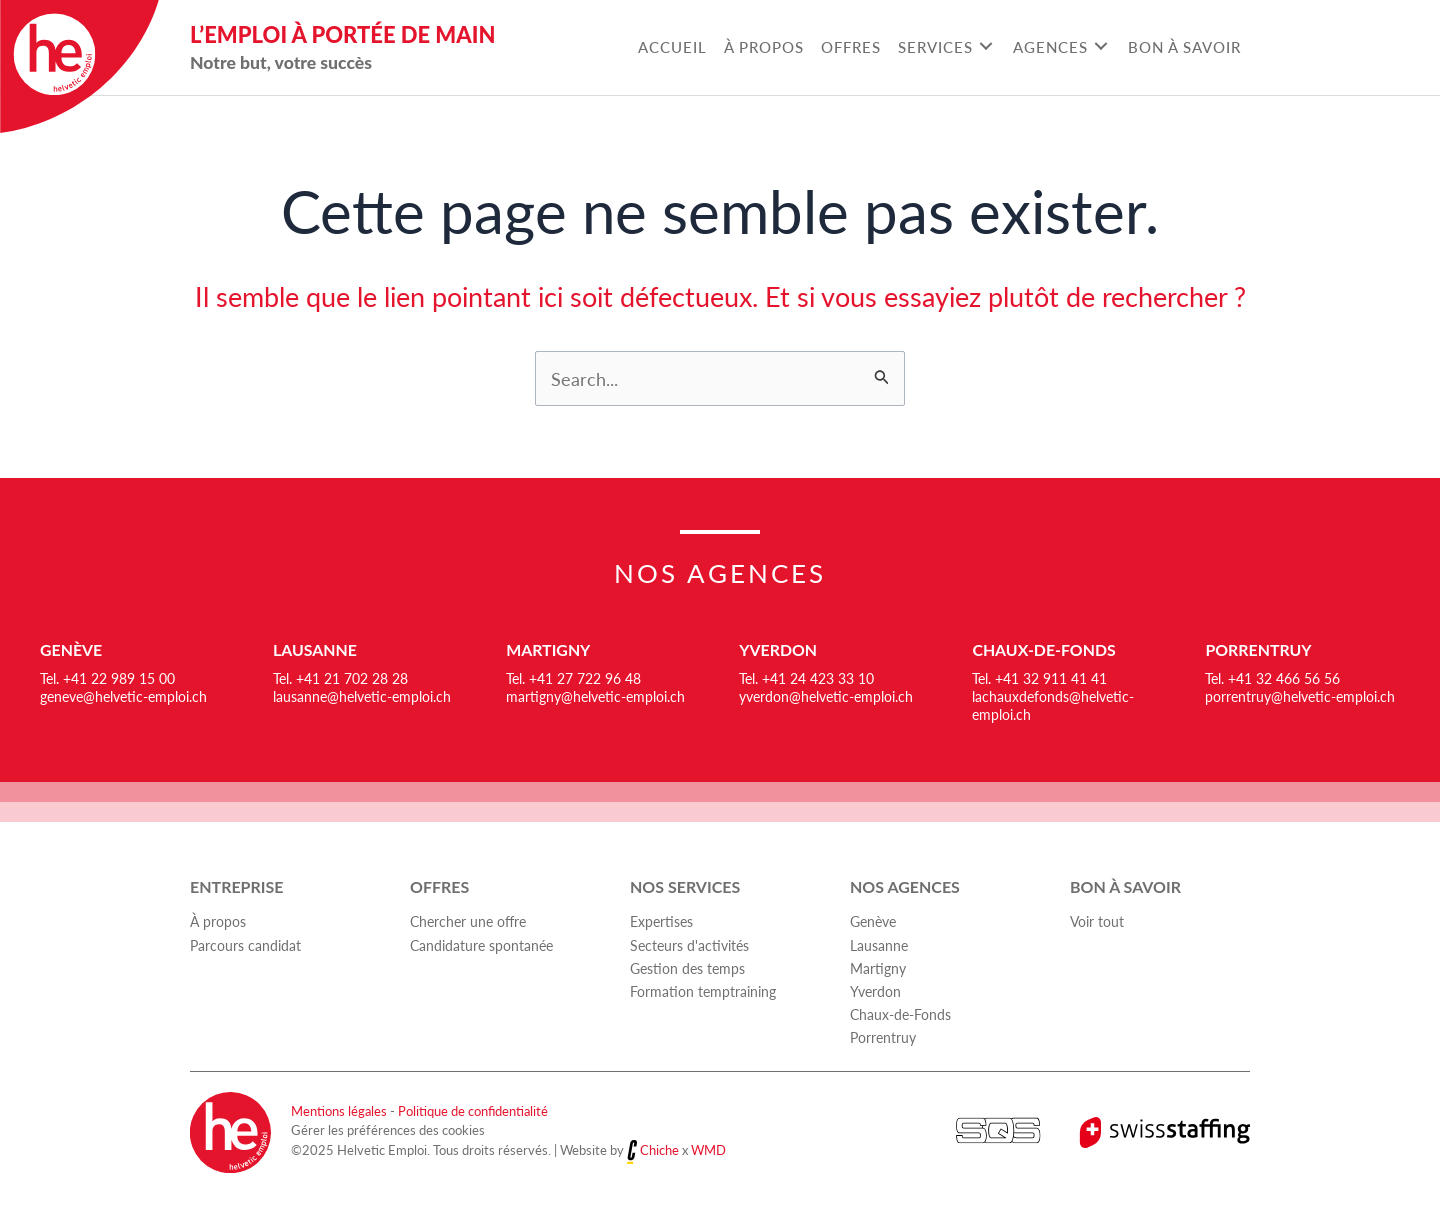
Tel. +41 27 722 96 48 (573, 678)
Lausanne (315, 649)
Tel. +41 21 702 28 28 (340, 678)
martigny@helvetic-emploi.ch (595, 696)
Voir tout (1097, 922)
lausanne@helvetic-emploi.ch (362, 696)
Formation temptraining (703, 991)
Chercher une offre (468, 922)
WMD (708, 1150)
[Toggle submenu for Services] (985, 46)
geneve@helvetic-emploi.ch (123, 696)
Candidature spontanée (481, 945)
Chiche (659, 1150)
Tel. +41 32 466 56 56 (1272, 678)
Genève (71, 649)
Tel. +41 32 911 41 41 (1039, 678)
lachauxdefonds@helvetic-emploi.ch (1053, 705)
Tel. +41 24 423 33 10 (806, 678)
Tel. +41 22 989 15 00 (107, 678)
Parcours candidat (245, 945)
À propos (218, 922)
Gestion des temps (687, 968)
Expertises (661, 922)
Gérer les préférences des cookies (388, 1130)
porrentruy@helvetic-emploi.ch (1300, 696)
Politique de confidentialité (473, 1110)
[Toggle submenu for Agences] (1100, 46)
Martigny (548, 649)
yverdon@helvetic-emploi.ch (826, 696)
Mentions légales (339, 1110)
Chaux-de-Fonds (1044, 649)
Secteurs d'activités (689, 945)
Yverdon (778, 649)
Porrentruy (1258, 649)
